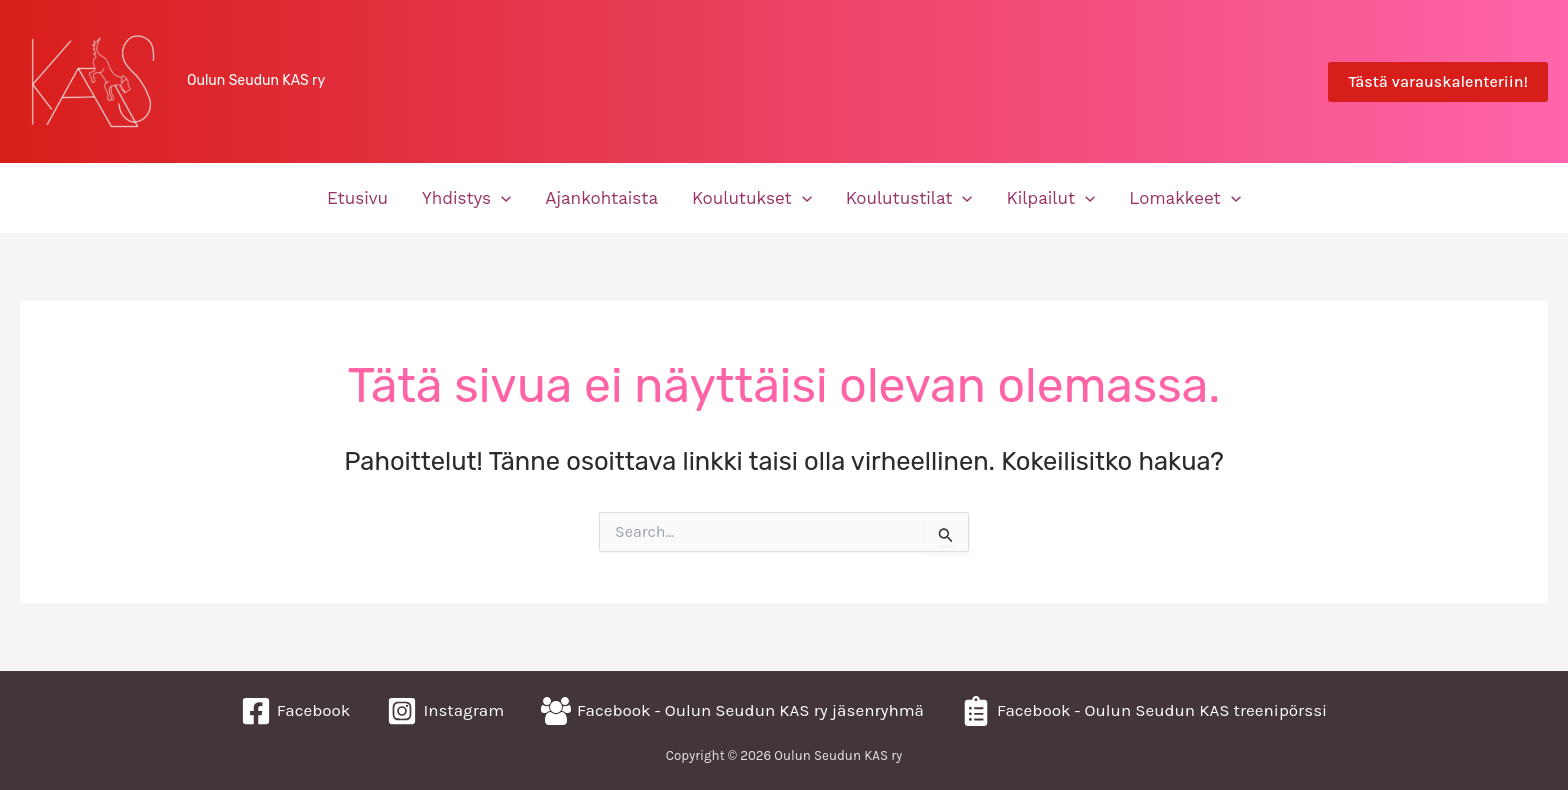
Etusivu (357, 198)
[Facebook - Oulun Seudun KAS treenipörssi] (1144, 711)
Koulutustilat (909, 198)
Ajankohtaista (601, 198)
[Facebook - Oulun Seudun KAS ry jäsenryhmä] (732, 711)
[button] (1438, 82)
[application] (501, 198)
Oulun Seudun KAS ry (256, 80)
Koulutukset (752, 198)
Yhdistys (466, 198)
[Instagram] (445, 711)
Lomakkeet (1185, 198)
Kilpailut (1051, 198)
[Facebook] (296, 711)
